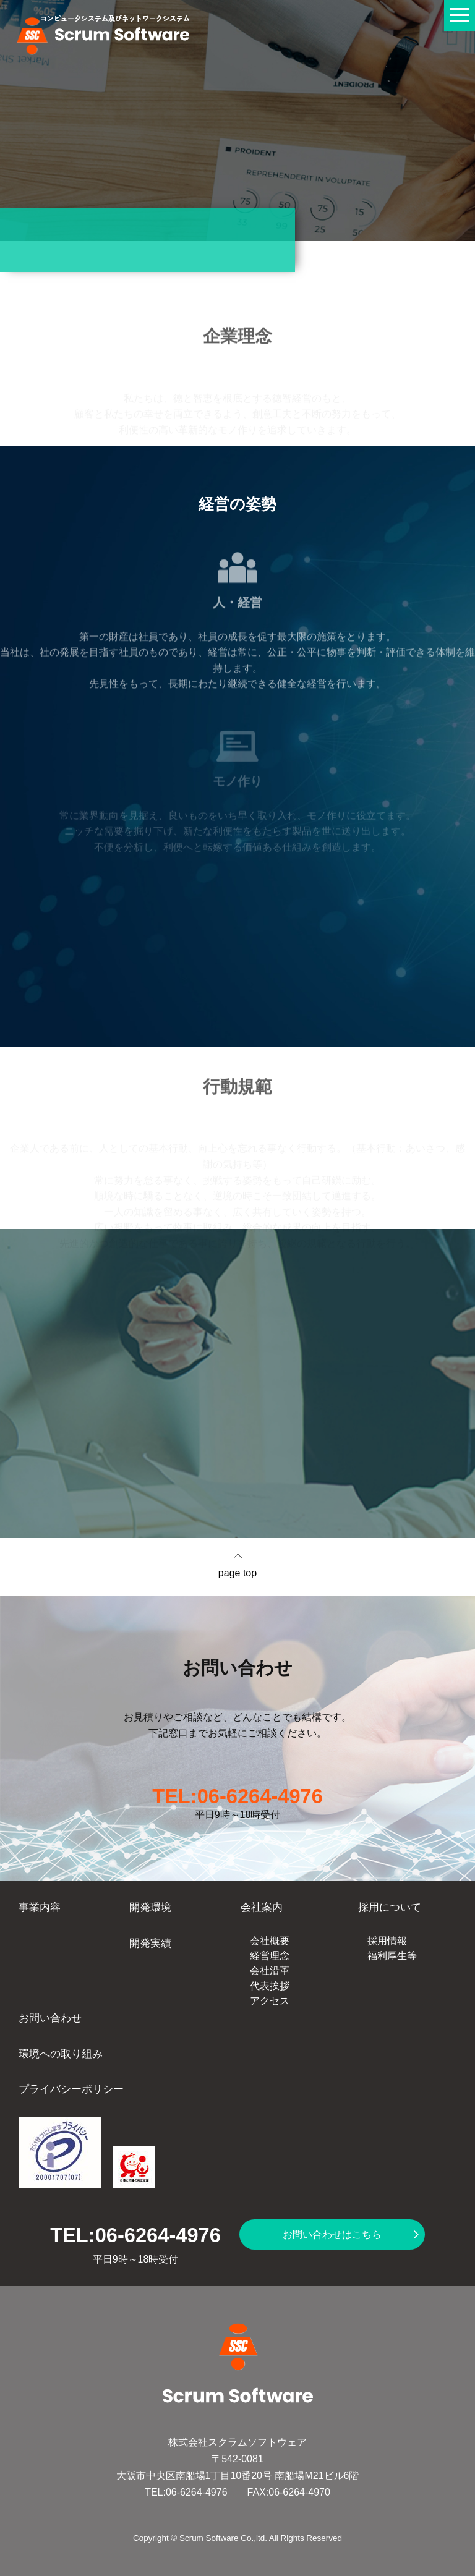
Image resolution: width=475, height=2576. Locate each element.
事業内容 (40, 1907)
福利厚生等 (392, 1955)
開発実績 (150, 1943)
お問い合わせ (50, 2018)
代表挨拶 (269, 1986)
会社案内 (262, 1907)
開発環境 (150, 1907)
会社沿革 (269, 1970)
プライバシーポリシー (71, 2089)
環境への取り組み (61, 2053)
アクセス (269, 2001)
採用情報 (387, 1941)
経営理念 (269, 1955)
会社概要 (269, 1941)
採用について (389, 1907)
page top (237, 1573)
